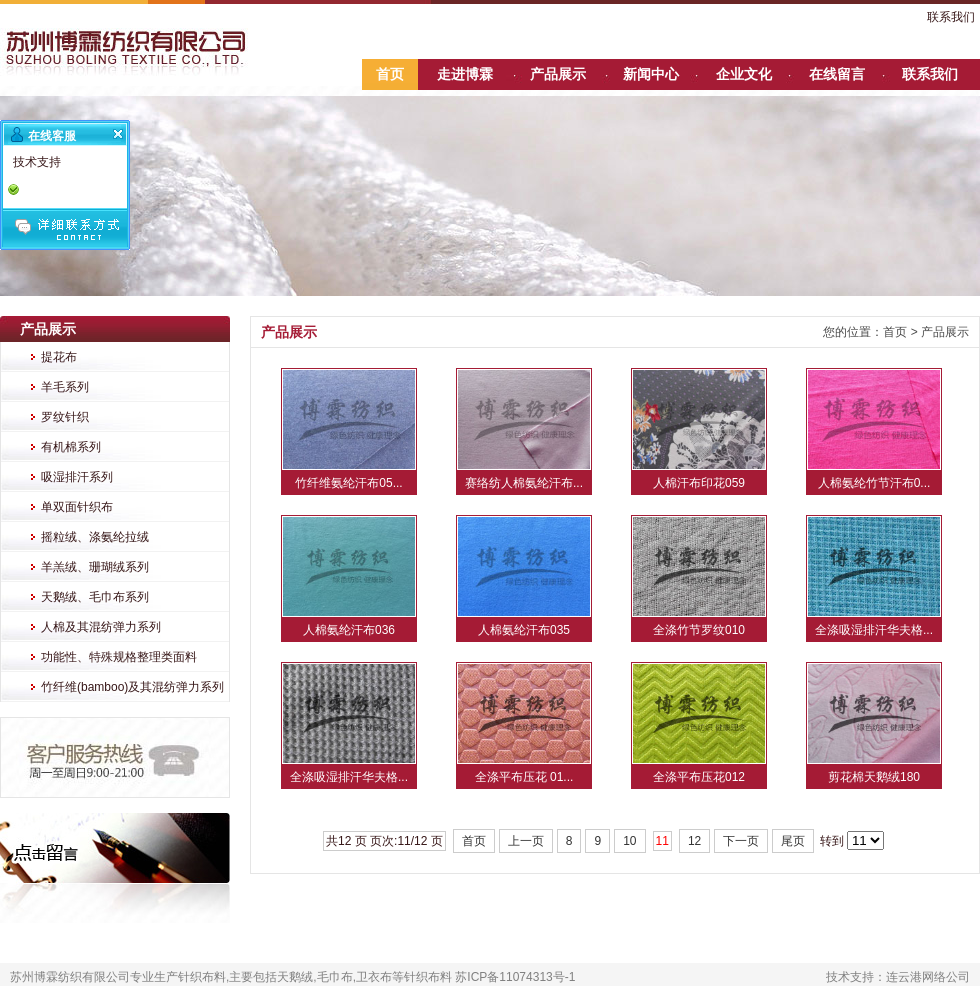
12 (694, 841)
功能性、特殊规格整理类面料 (119, 657)
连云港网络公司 (928, 977)
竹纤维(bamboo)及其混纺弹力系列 (132, 687)
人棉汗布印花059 (699, 483)
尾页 (793, 841)
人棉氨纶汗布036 (349, 630)
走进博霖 (465, 74)
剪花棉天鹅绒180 (874, 777)
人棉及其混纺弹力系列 (101, 627)
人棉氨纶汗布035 (524, 630)
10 (629, 841)
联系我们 (951, 17)
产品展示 (558, 74)
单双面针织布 (77, 507)
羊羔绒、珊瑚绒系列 (95, 567)
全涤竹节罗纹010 (699, 630)
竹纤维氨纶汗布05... (348, 483)
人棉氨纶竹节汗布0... (874, 483)
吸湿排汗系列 (77, 477)
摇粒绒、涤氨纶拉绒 (95, 537)
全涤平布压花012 (699, 777)
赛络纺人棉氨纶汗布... (524, 483)
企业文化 (744, 74)
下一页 (741, 841)
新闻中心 (651, 74)
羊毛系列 (65, 387)
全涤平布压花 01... (524, 777)
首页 (390, 74)
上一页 (526, 841)
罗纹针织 (65, 417)
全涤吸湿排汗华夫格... (874, 630)
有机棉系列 (71, 447)
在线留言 (837, 74)
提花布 (59, 357)
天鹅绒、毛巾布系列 (95, 597)
